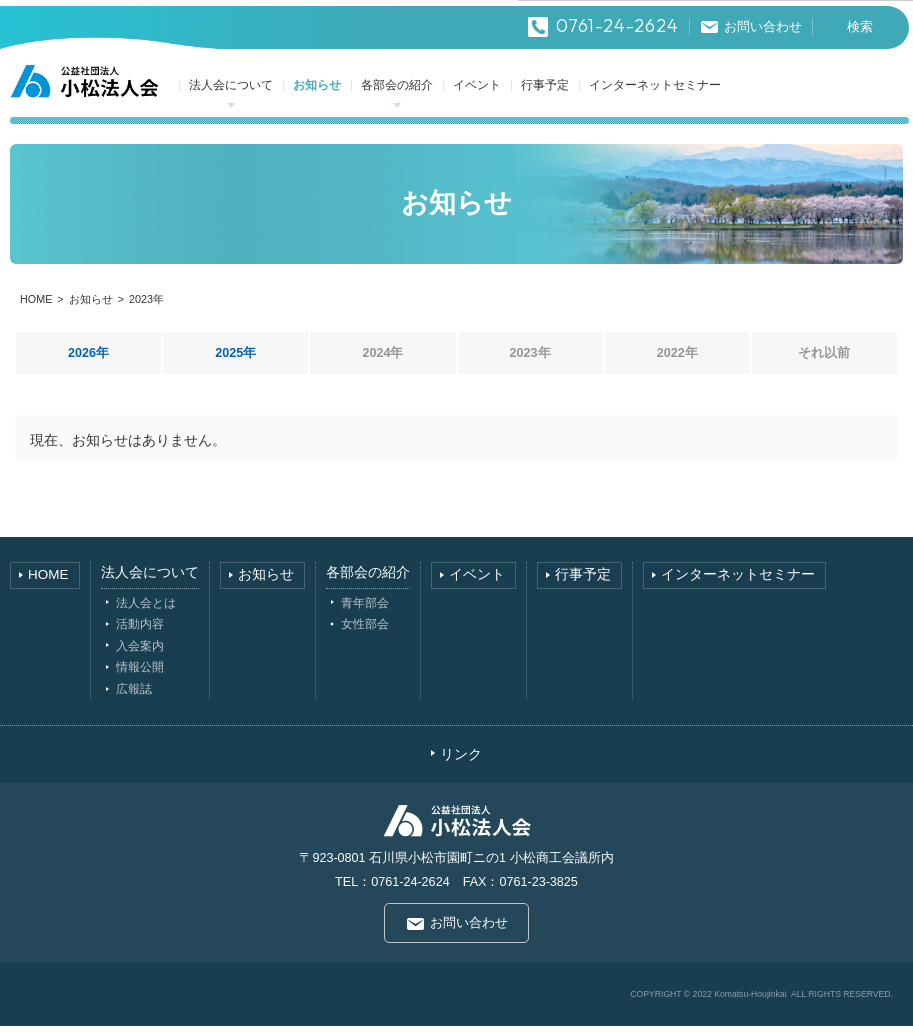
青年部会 (365, 611)
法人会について (232, 94)
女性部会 (365, 633)
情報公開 (140, 676)
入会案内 (140, 654)
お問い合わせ (469, 933)
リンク (461, 763)
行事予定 (546, 94)
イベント (478, 94)
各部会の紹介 (398, 94)
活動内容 (140, 633)
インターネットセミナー (656, 94)
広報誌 (134, 698)
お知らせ (318, 94)
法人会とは (146, 611)
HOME (36, 309)
